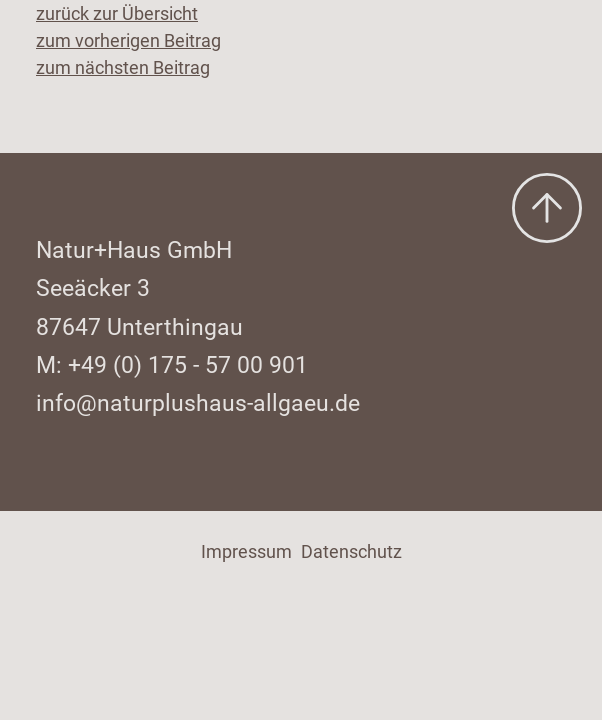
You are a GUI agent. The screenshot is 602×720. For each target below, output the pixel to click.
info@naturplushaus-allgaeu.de (198, 403)
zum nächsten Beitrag (123, 67)
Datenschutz (351, 551)
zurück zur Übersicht (117, 13)
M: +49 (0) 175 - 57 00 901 (172, 365)
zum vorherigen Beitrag (128, 40)
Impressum (246, 551)
